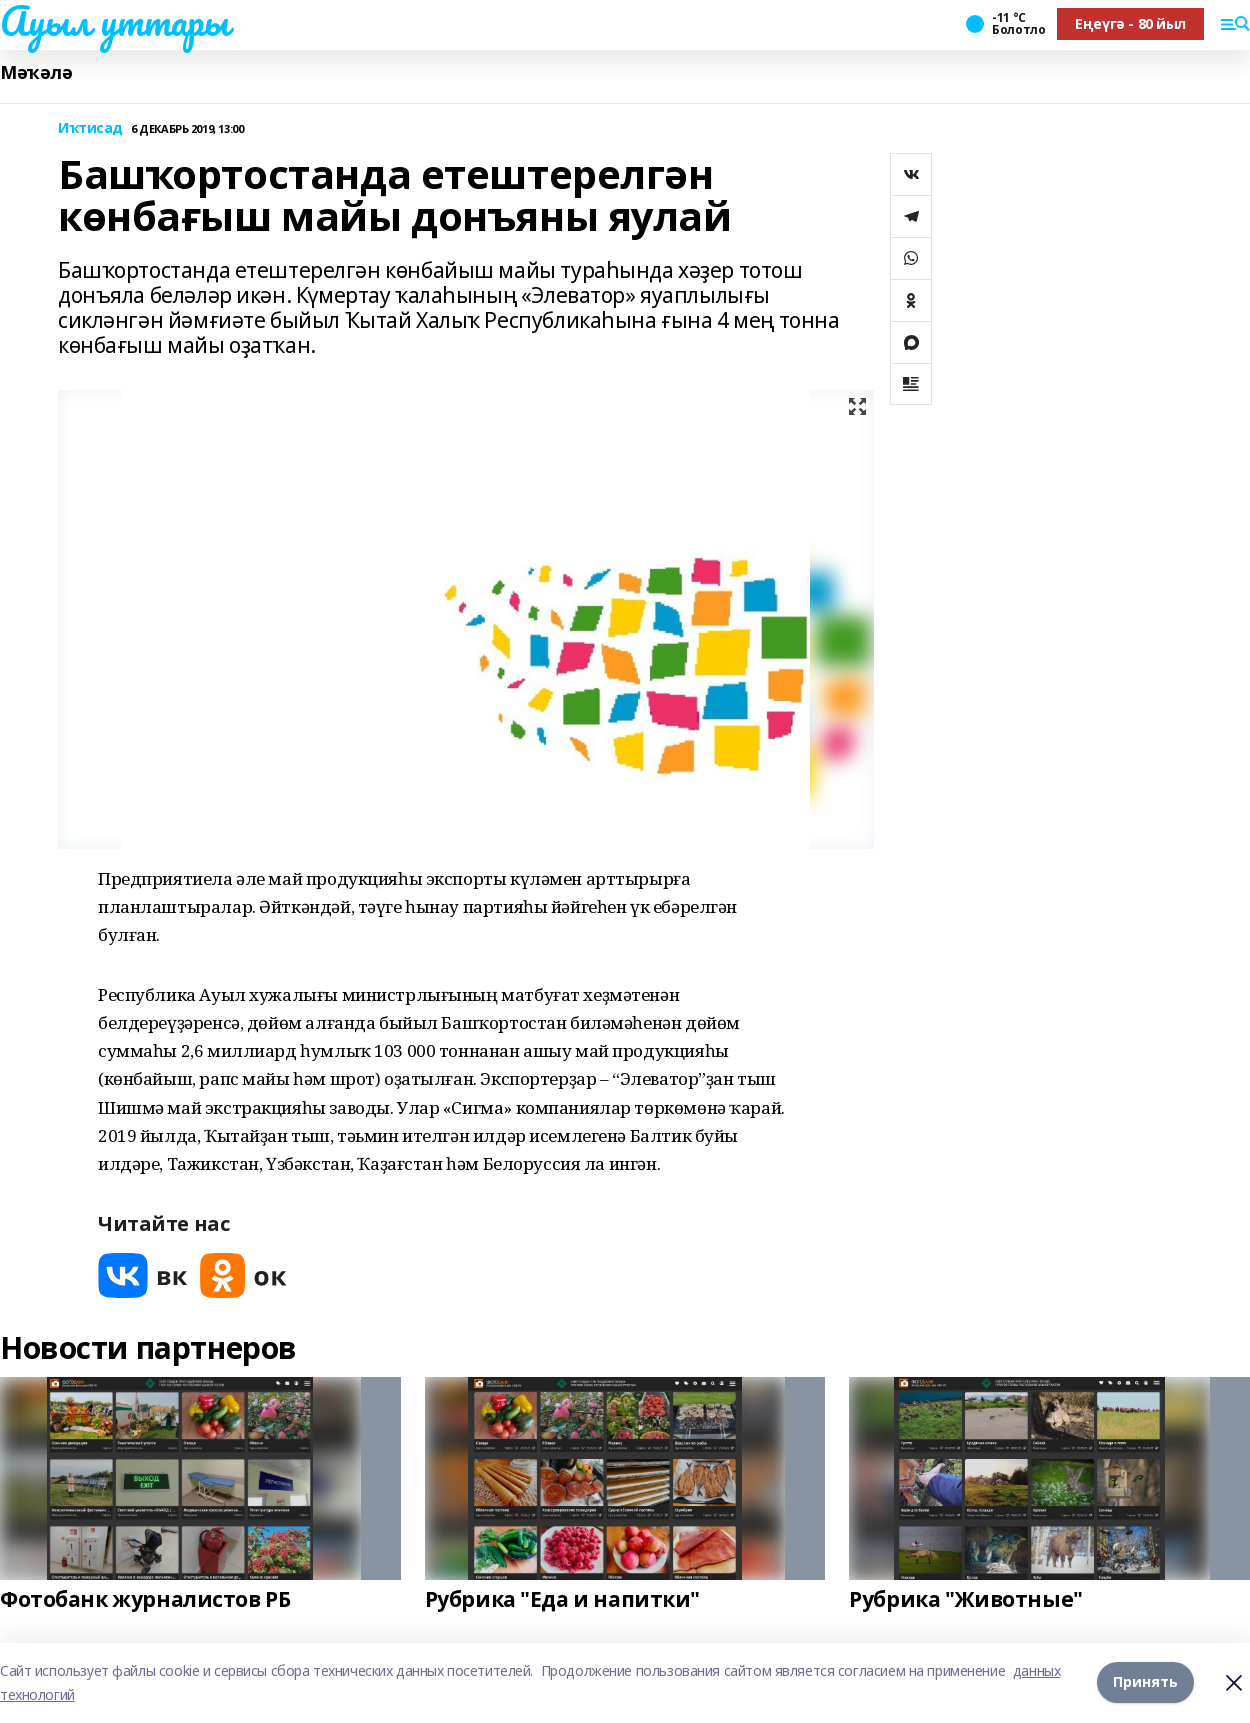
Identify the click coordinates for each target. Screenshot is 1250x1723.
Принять (1145, 1682)
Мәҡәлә (36, 72)
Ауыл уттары (114, 21)
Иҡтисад (90, 128)
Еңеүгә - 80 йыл (1130, 23)
